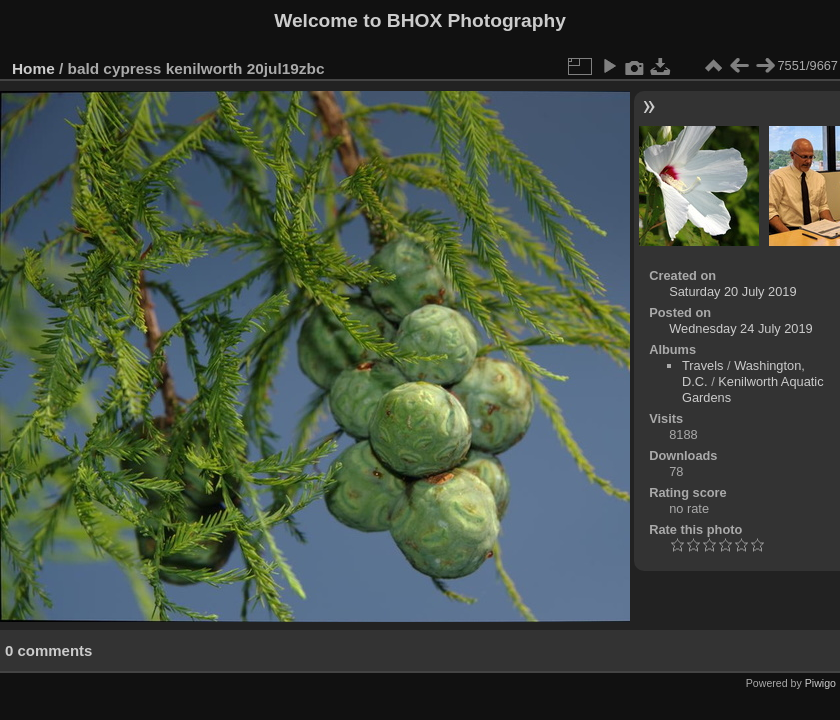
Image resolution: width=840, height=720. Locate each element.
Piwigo (820, 683)
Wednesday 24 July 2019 (740, 328)
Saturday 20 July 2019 (732, 291)
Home (33, 68)
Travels (702, 365)
